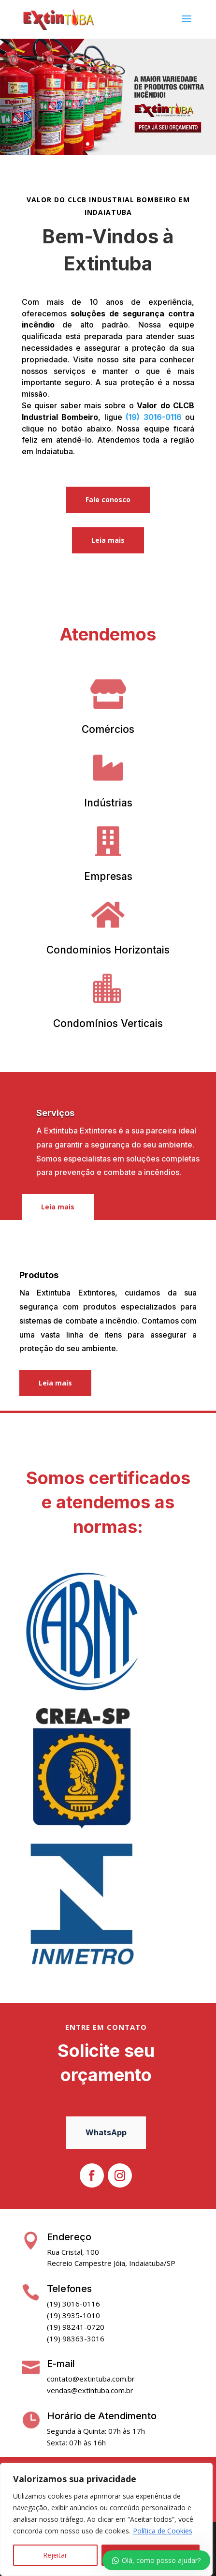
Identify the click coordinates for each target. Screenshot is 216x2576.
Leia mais (108, 540)
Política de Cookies (162, 2530)
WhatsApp (106, 2132)
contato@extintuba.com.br (91, 2378)
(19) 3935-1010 (73, 2315)
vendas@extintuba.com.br (90, 2390)
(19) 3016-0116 (154, 417)
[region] (106, 2519)
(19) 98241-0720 (75, 2327)
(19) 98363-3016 (75, 2338)
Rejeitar (55, 2555)
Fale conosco (108, 499)
